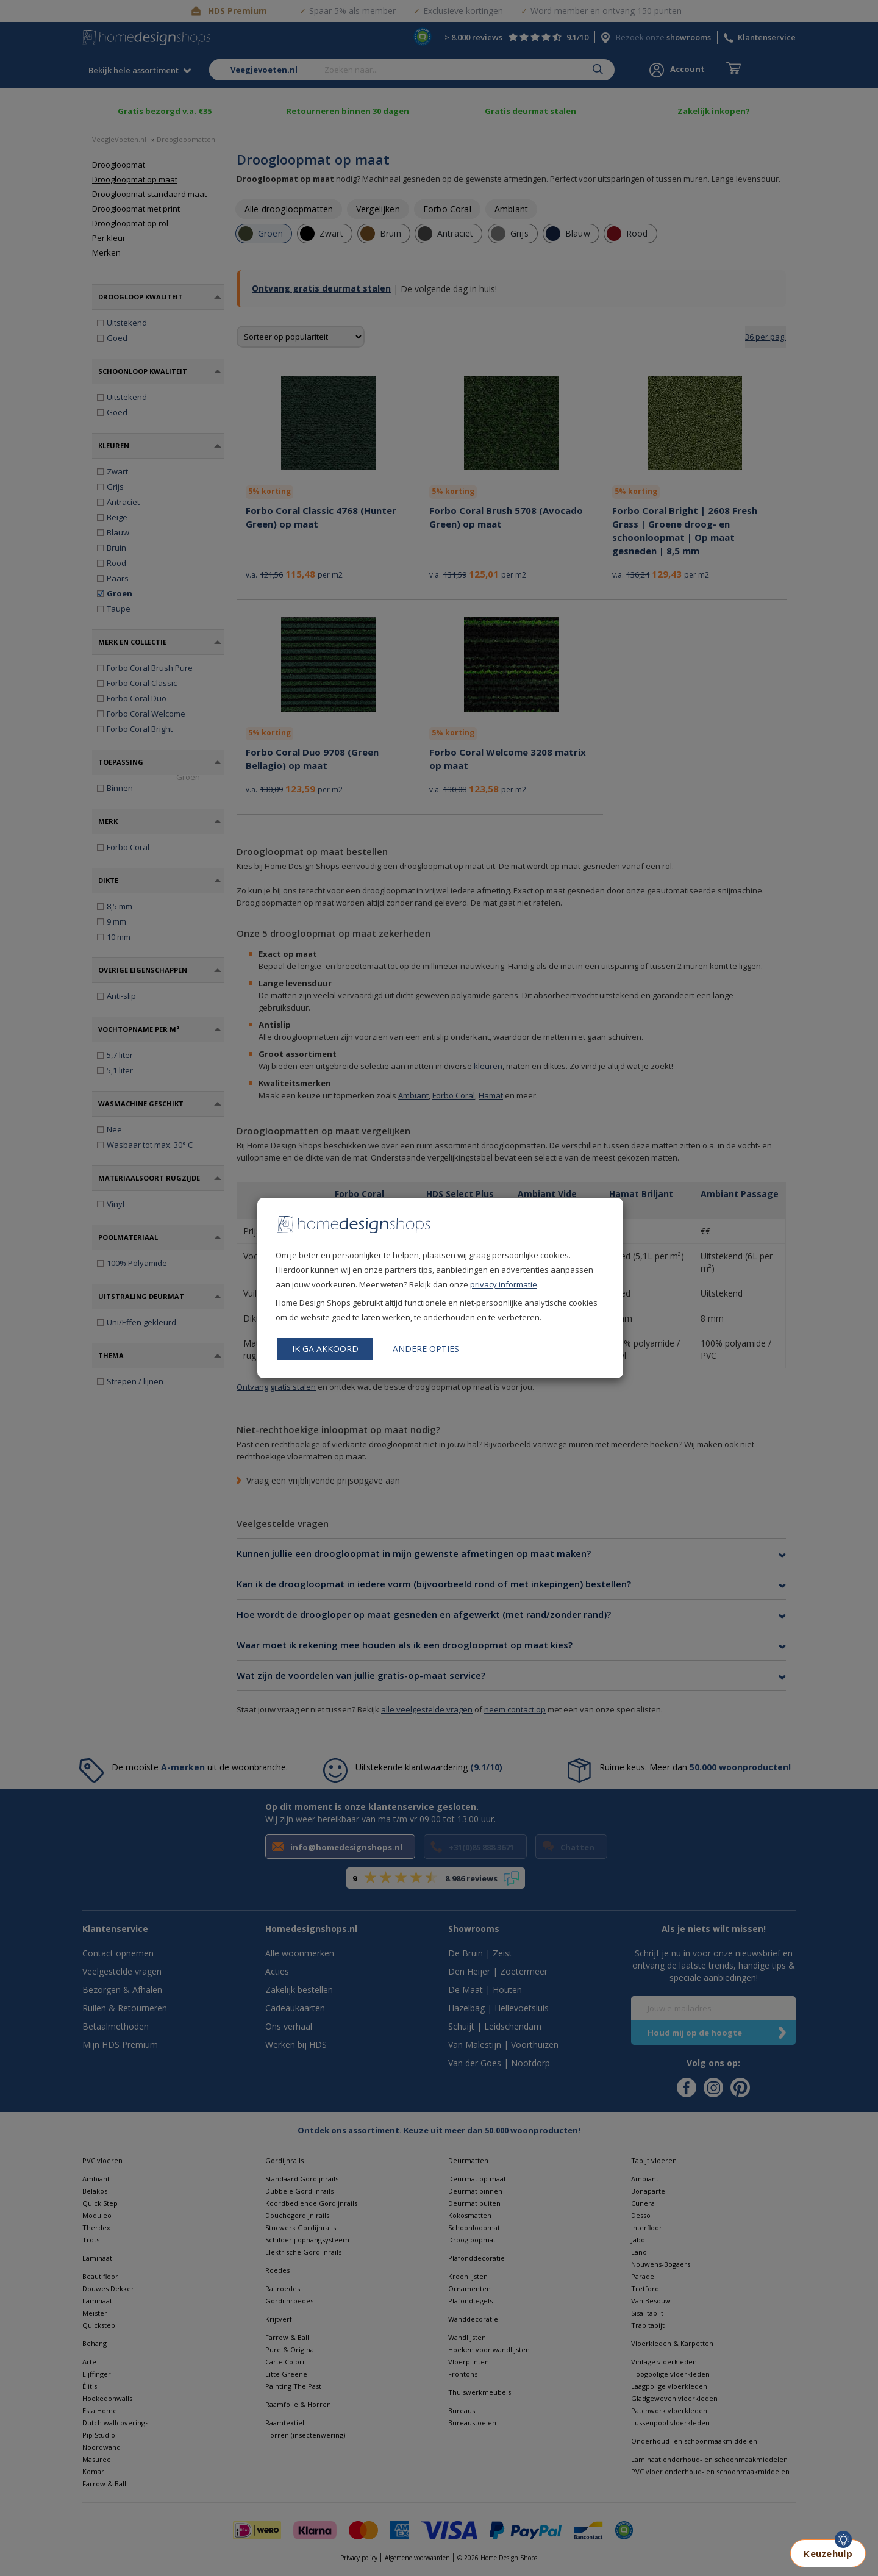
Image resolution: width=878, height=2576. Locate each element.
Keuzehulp (828, 2553)
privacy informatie (503, 1284)
